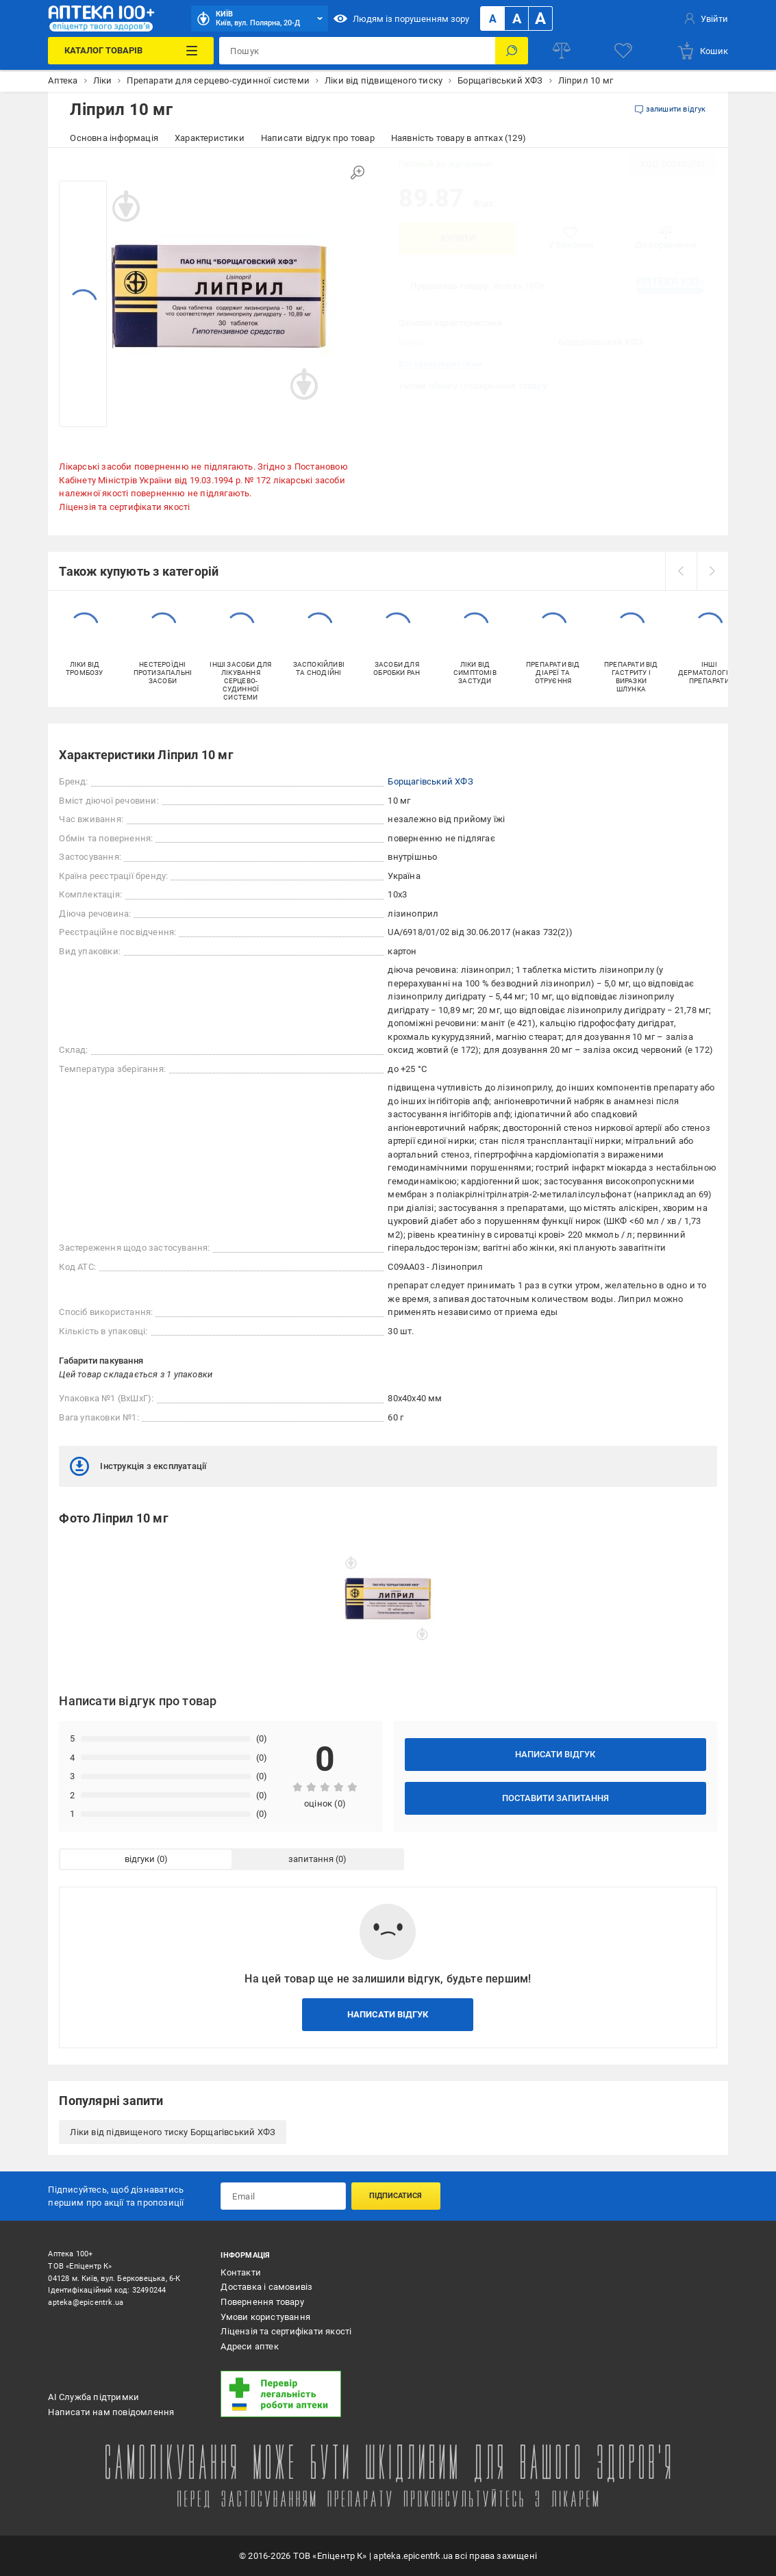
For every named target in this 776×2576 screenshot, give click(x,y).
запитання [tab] (311, 1859)
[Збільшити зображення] (357, 172)
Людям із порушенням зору (401, 18)
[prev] (681, 571)
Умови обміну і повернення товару (472, 386)
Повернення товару (262, 2302)
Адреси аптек (249, 2346)
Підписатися (395, 2195)
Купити (457, 238)
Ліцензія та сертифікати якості (124, 507)
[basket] (702, 51)
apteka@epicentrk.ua (85, 2302)
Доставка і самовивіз (266, 2287)
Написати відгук (555, 1754)
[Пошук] (511, 50)
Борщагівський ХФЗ (430, 781)
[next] (712, 571)
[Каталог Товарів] (131, 50)
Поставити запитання (555, 1798)
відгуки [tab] (140, 1859)
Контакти (241, 2272)
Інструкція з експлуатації (138, 1466)
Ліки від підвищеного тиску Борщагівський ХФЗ (172, 2132)
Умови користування (265, 2317)
